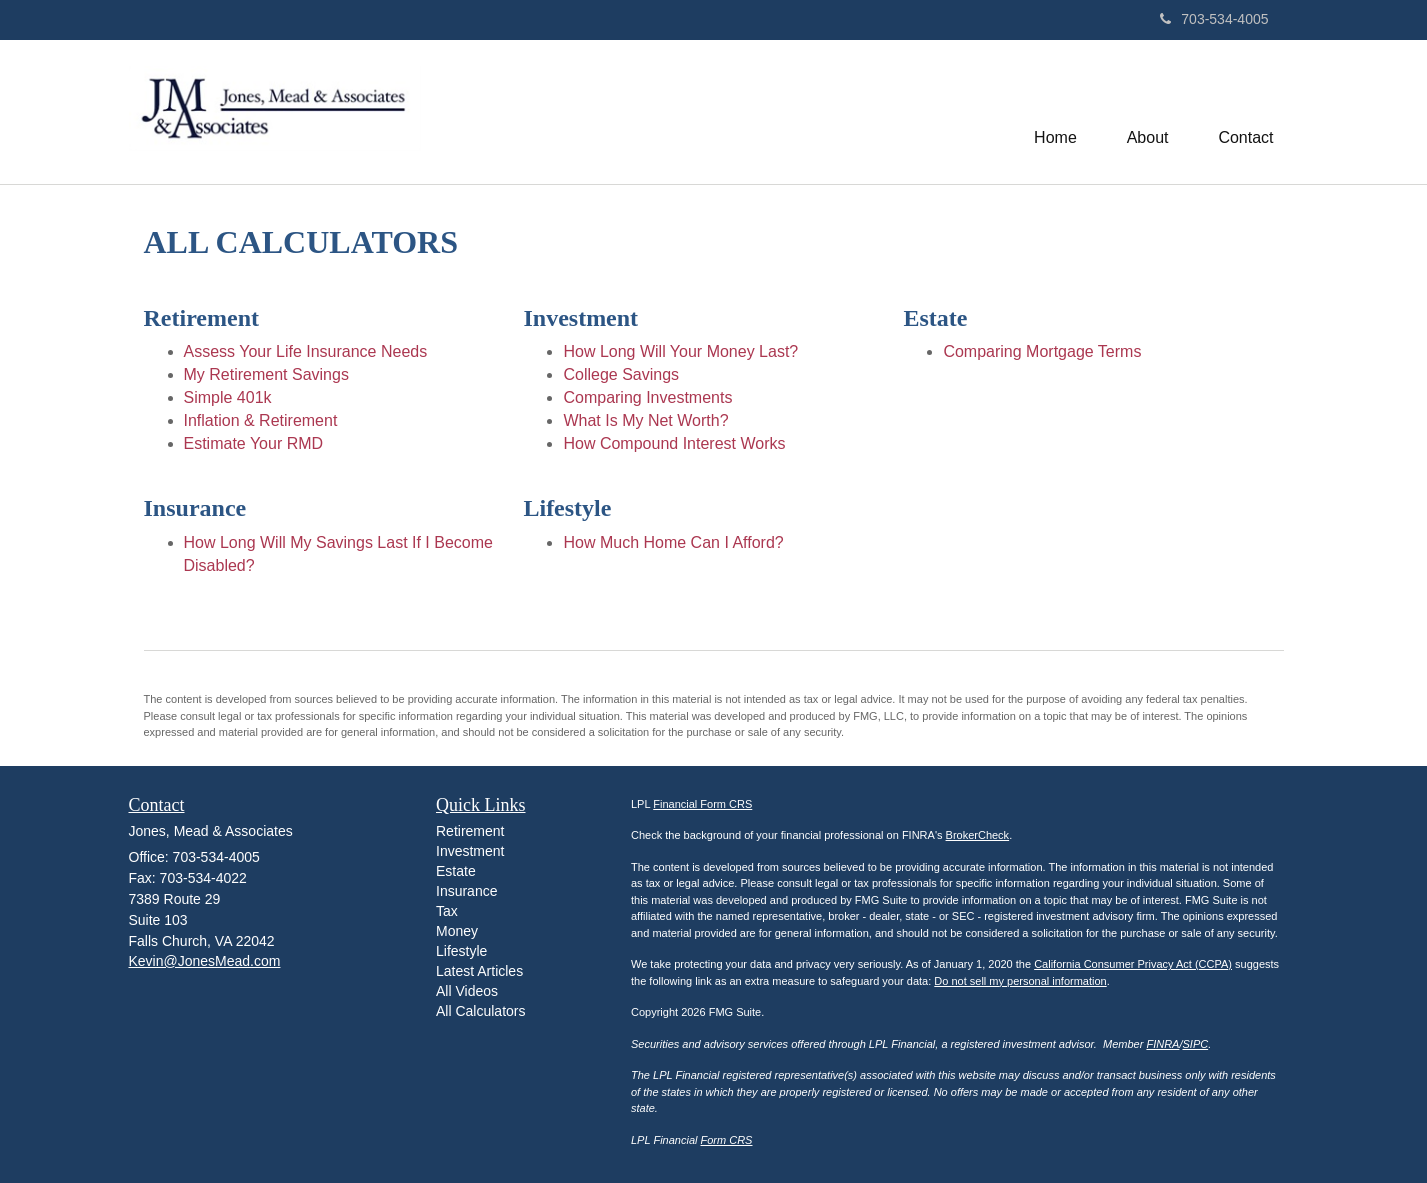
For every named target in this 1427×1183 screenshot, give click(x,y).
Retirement (470, 831)
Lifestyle (461, 951)
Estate (456, 871)
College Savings (621, 374)
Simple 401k (228, 397)
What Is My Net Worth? (645, 420)
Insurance (466, 891)
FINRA (1162, 1044)
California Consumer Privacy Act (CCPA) (1133, 964)
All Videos (467, 991)
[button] (1148, 112)
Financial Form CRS (702, 804)
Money (457, 931)
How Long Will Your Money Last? (680, 351)
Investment (470, 851)
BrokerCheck (978, 835)
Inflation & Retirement (261, 420)
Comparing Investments (647, 397)
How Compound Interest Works (674, 443)
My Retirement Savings (266, 374)
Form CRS (727, 1140)
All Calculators (480, 1011)
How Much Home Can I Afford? (673, 542)
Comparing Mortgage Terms (1042, 351)
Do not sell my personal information (1020, 981)
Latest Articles (479, 971)
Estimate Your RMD (254, 443)
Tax (447, 911)
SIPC (1195, 1044)
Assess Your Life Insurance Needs (306, 351)
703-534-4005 (1214, 19)
